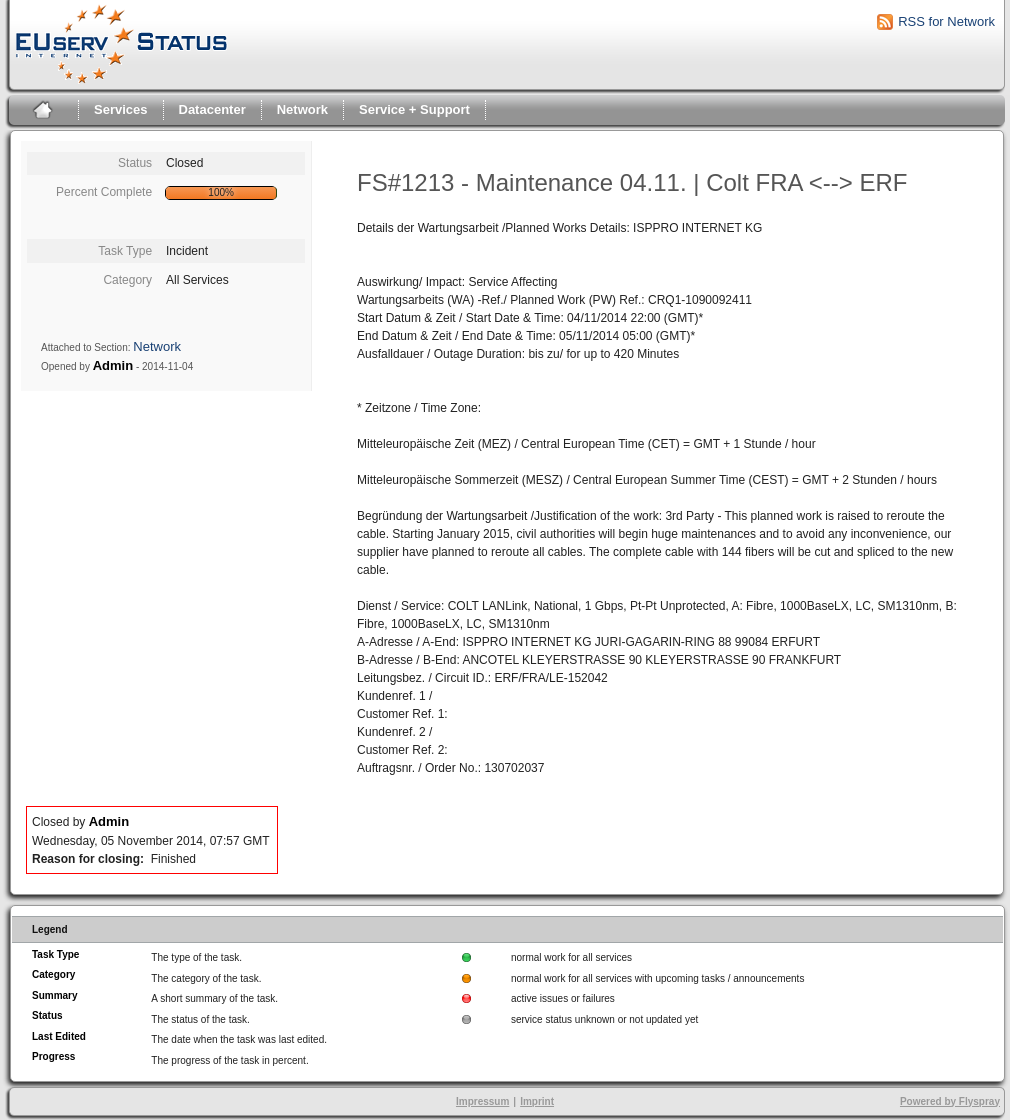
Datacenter (212, 109)
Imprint (537, 1101)
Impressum (482, 1101)
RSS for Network (946, 21)
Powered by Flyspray (950, 1101)
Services (121, 109)
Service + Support (414, 109)
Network (302, 109)
